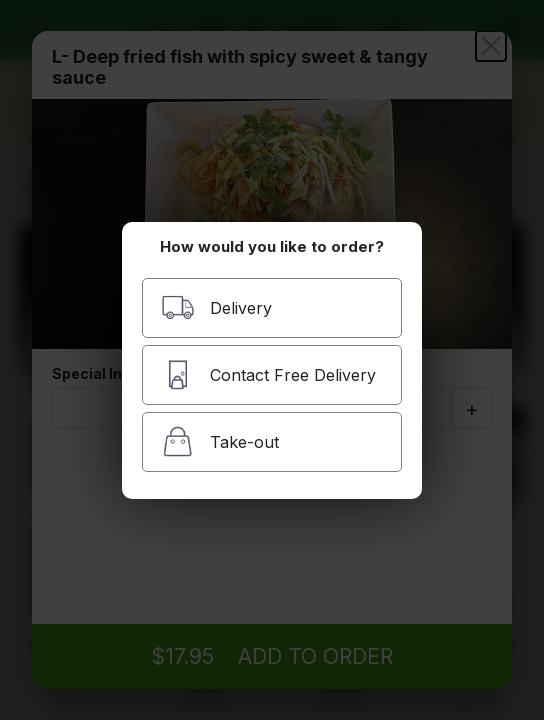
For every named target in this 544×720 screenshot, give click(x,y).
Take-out (220, 441)
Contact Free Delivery (268, 374)
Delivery (216, 307)
